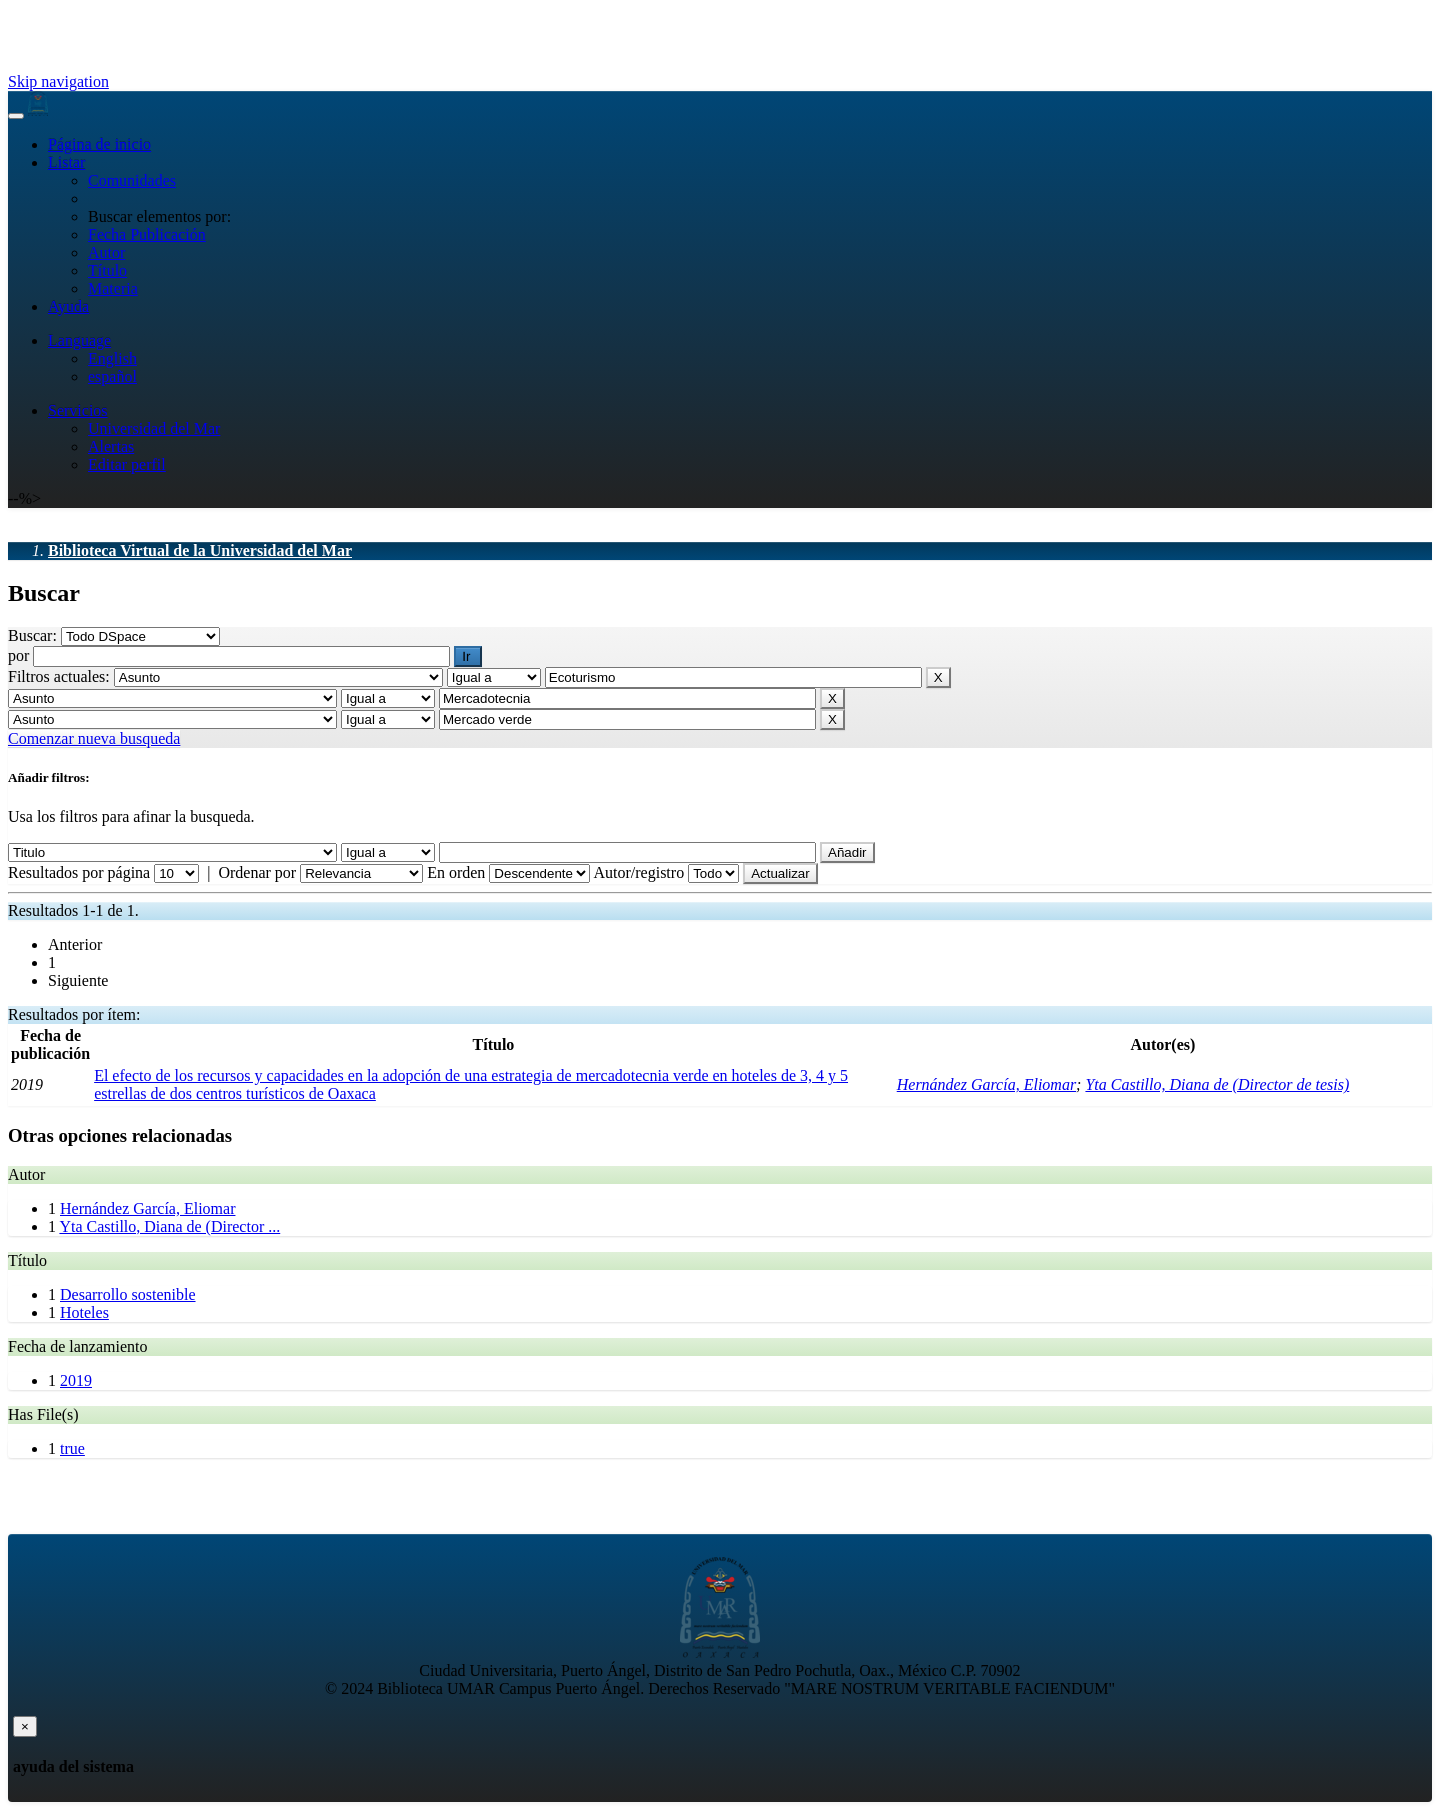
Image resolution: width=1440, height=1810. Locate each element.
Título (107, 270)
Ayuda (68, 306)
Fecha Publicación (147, 234)
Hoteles (84, 1312)
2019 (76, 1380)
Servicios (78, 410)
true (72, 1448)
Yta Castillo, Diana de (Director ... (169, 1226)
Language (79, 340)
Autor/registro (638, 872)
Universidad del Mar (154, 428)
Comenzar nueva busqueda (94, 738)
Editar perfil (127, 464)
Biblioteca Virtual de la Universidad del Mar (200, 550)
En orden (456, 872)
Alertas (111, 446)
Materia (113, 288)
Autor (106, 252)
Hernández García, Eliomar (986, 1084)
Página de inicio (99, 144)
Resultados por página (79, 872)
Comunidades (132, 180)
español (112, 376)
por (20, 655)
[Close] (25, 1726)
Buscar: (34, 635)
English (112, 358)
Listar (66, 162)
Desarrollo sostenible (128, 1294)
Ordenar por (257, 872)
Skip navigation (58, 81)
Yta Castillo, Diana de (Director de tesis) (1217, 1084)
